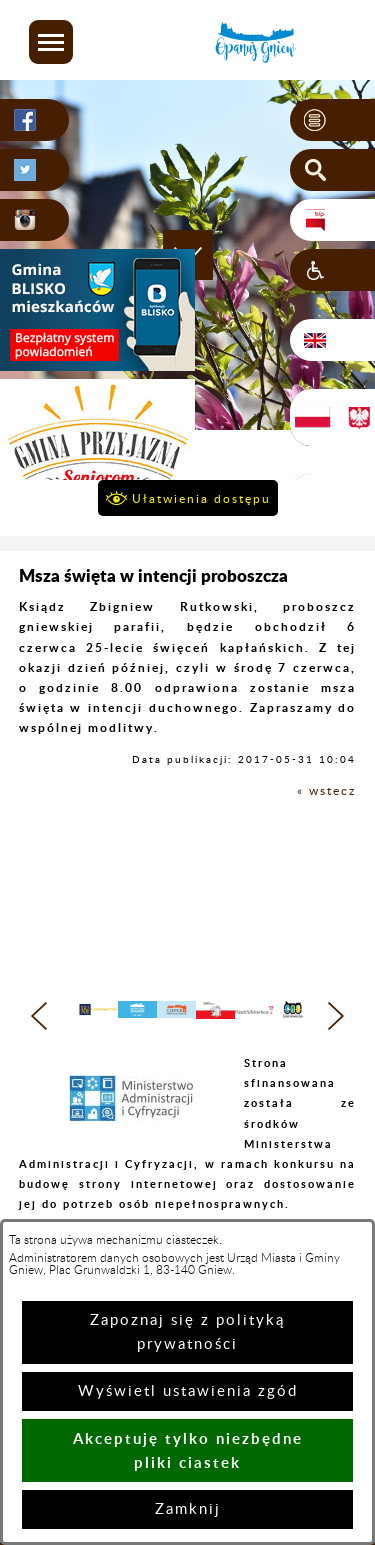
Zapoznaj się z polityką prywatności (187, 1332)
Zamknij (188, 1509)
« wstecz (326, 791)
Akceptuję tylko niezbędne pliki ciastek (188, 1450)
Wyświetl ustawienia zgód (188, 1391)
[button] (51, 42)
